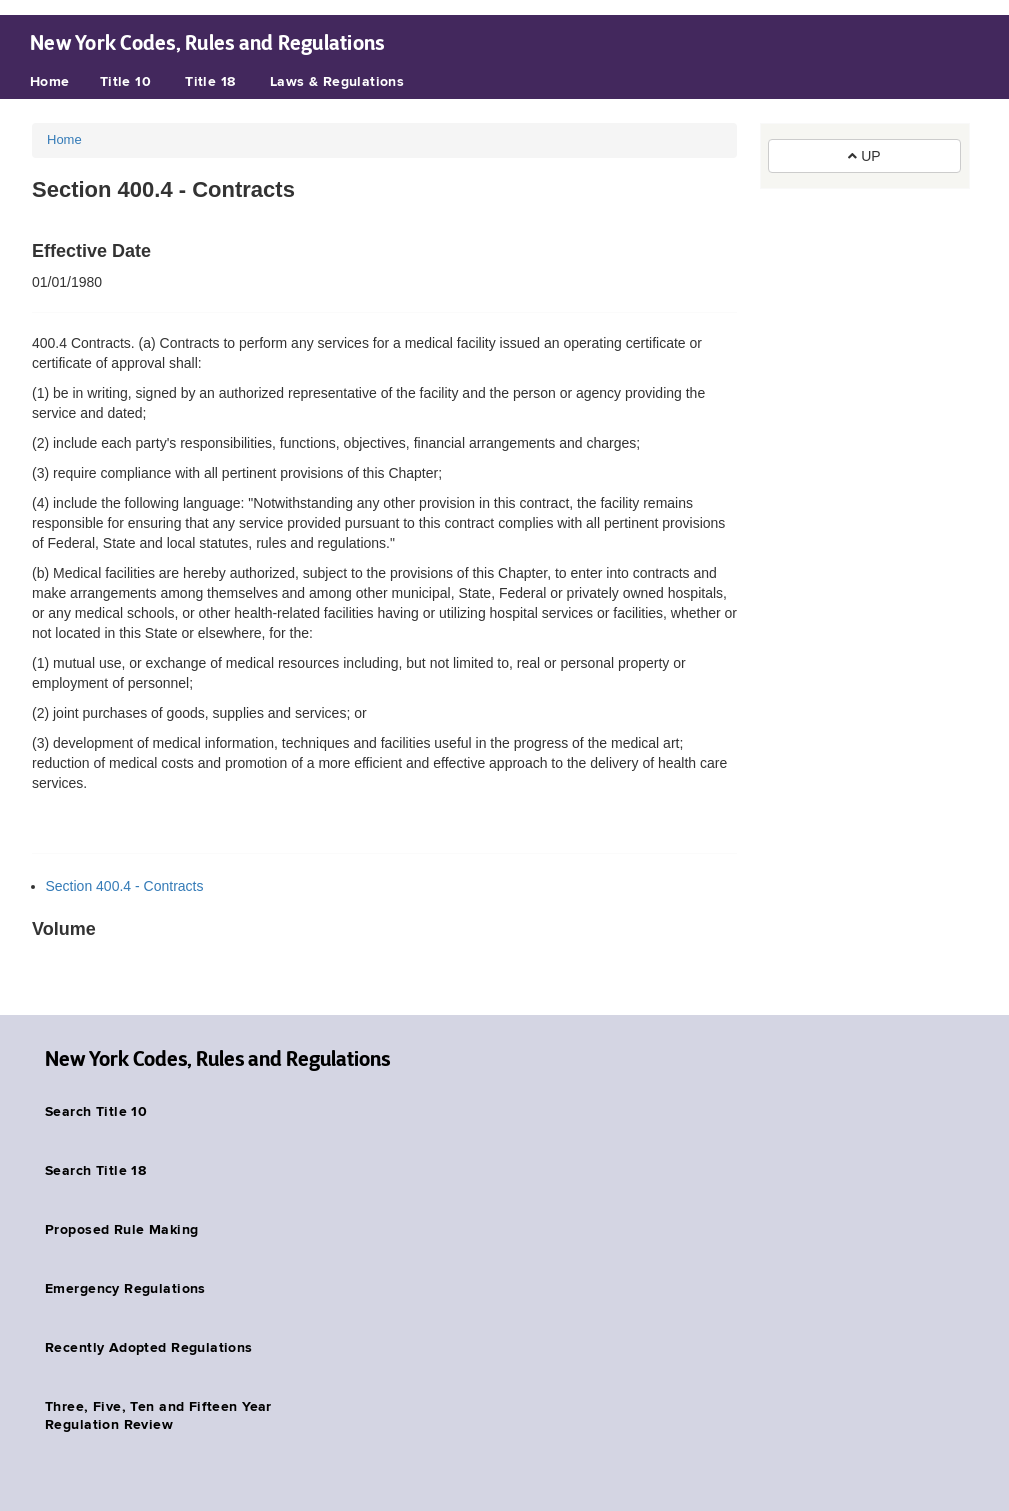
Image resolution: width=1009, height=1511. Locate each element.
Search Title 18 (95, 1171)
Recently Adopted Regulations (149, 1348)
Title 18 (210, 82)
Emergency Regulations (125, 1289)
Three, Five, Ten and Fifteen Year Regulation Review (158, 1416)
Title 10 (125, 82)
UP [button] (864, 156)
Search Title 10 (96, 1112)
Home (50, 82)
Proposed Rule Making (121, 1230)
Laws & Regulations (337, 82)
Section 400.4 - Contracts (125, 886)
